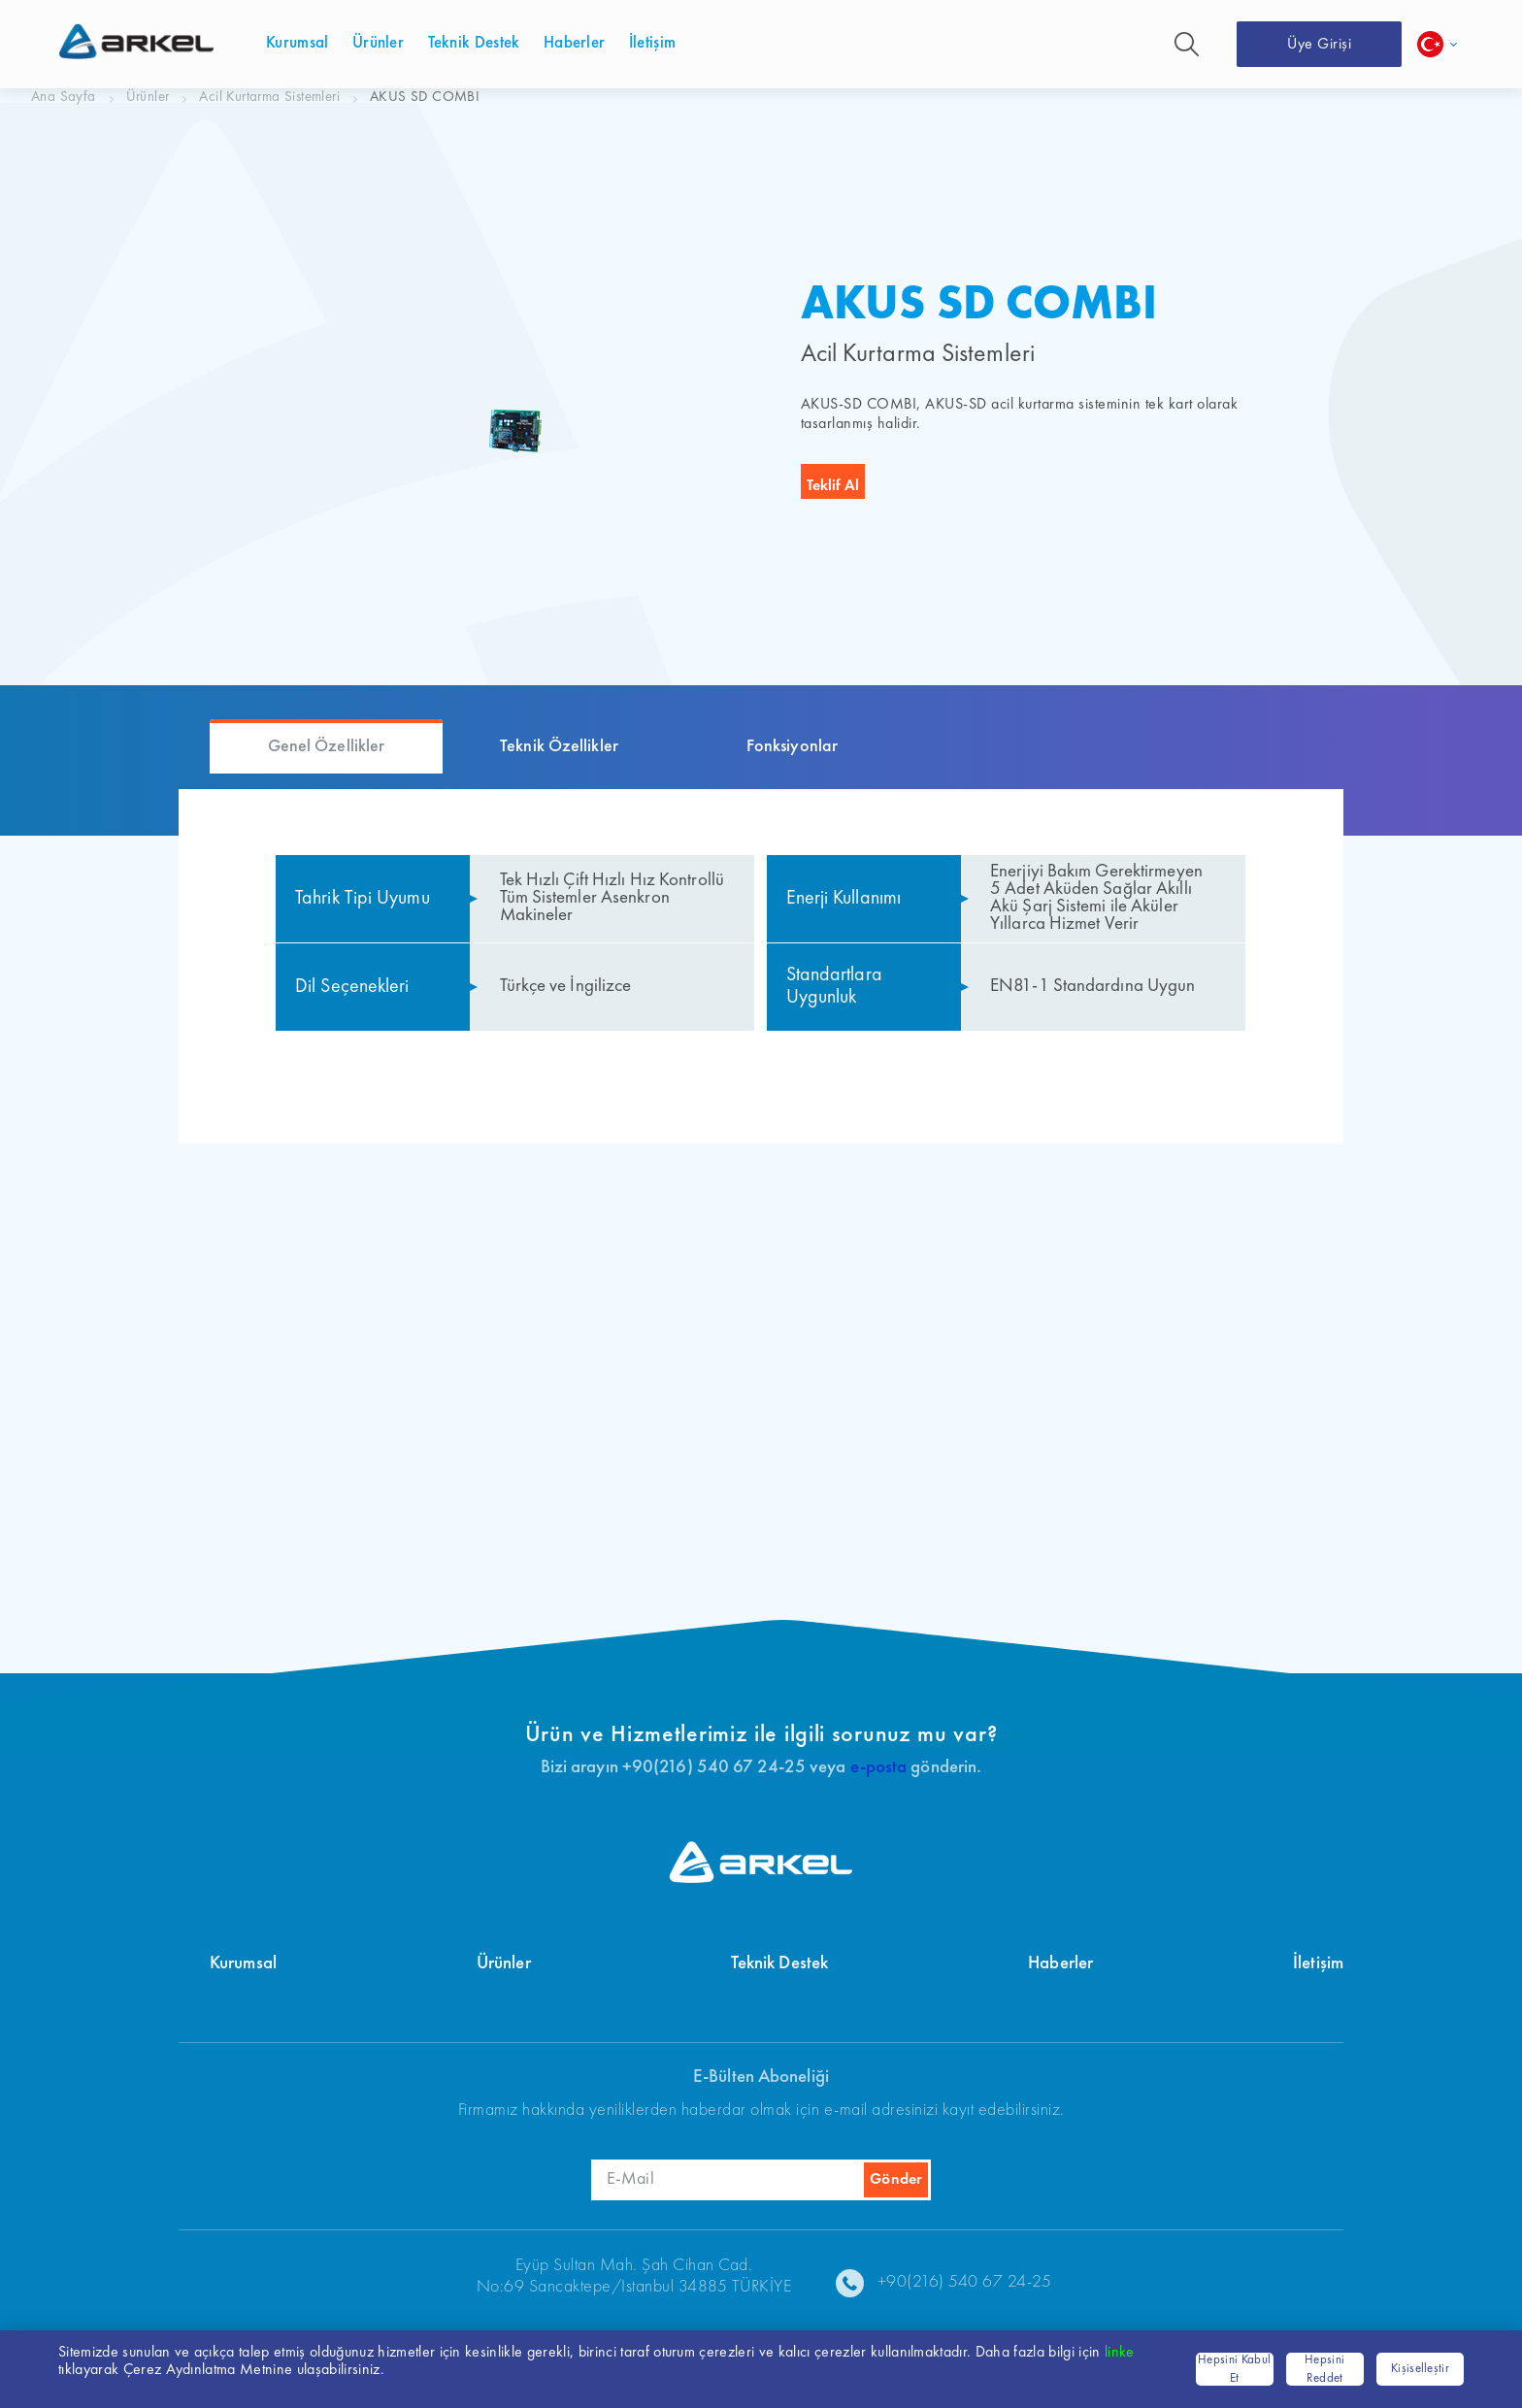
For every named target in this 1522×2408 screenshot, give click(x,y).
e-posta (879, 1768)
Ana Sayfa (63, 97)
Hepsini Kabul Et (1234, 2370)
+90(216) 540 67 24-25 (964, 2282)
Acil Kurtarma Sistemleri (269, 97)
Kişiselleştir (1420, 2368)
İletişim (1318, 1964)
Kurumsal (243, 1964)
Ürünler (148, 97)
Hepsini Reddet (1324, 2370)
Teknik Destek (779, 1964)
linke (1120, 2352)
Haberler (1060, 1964)
